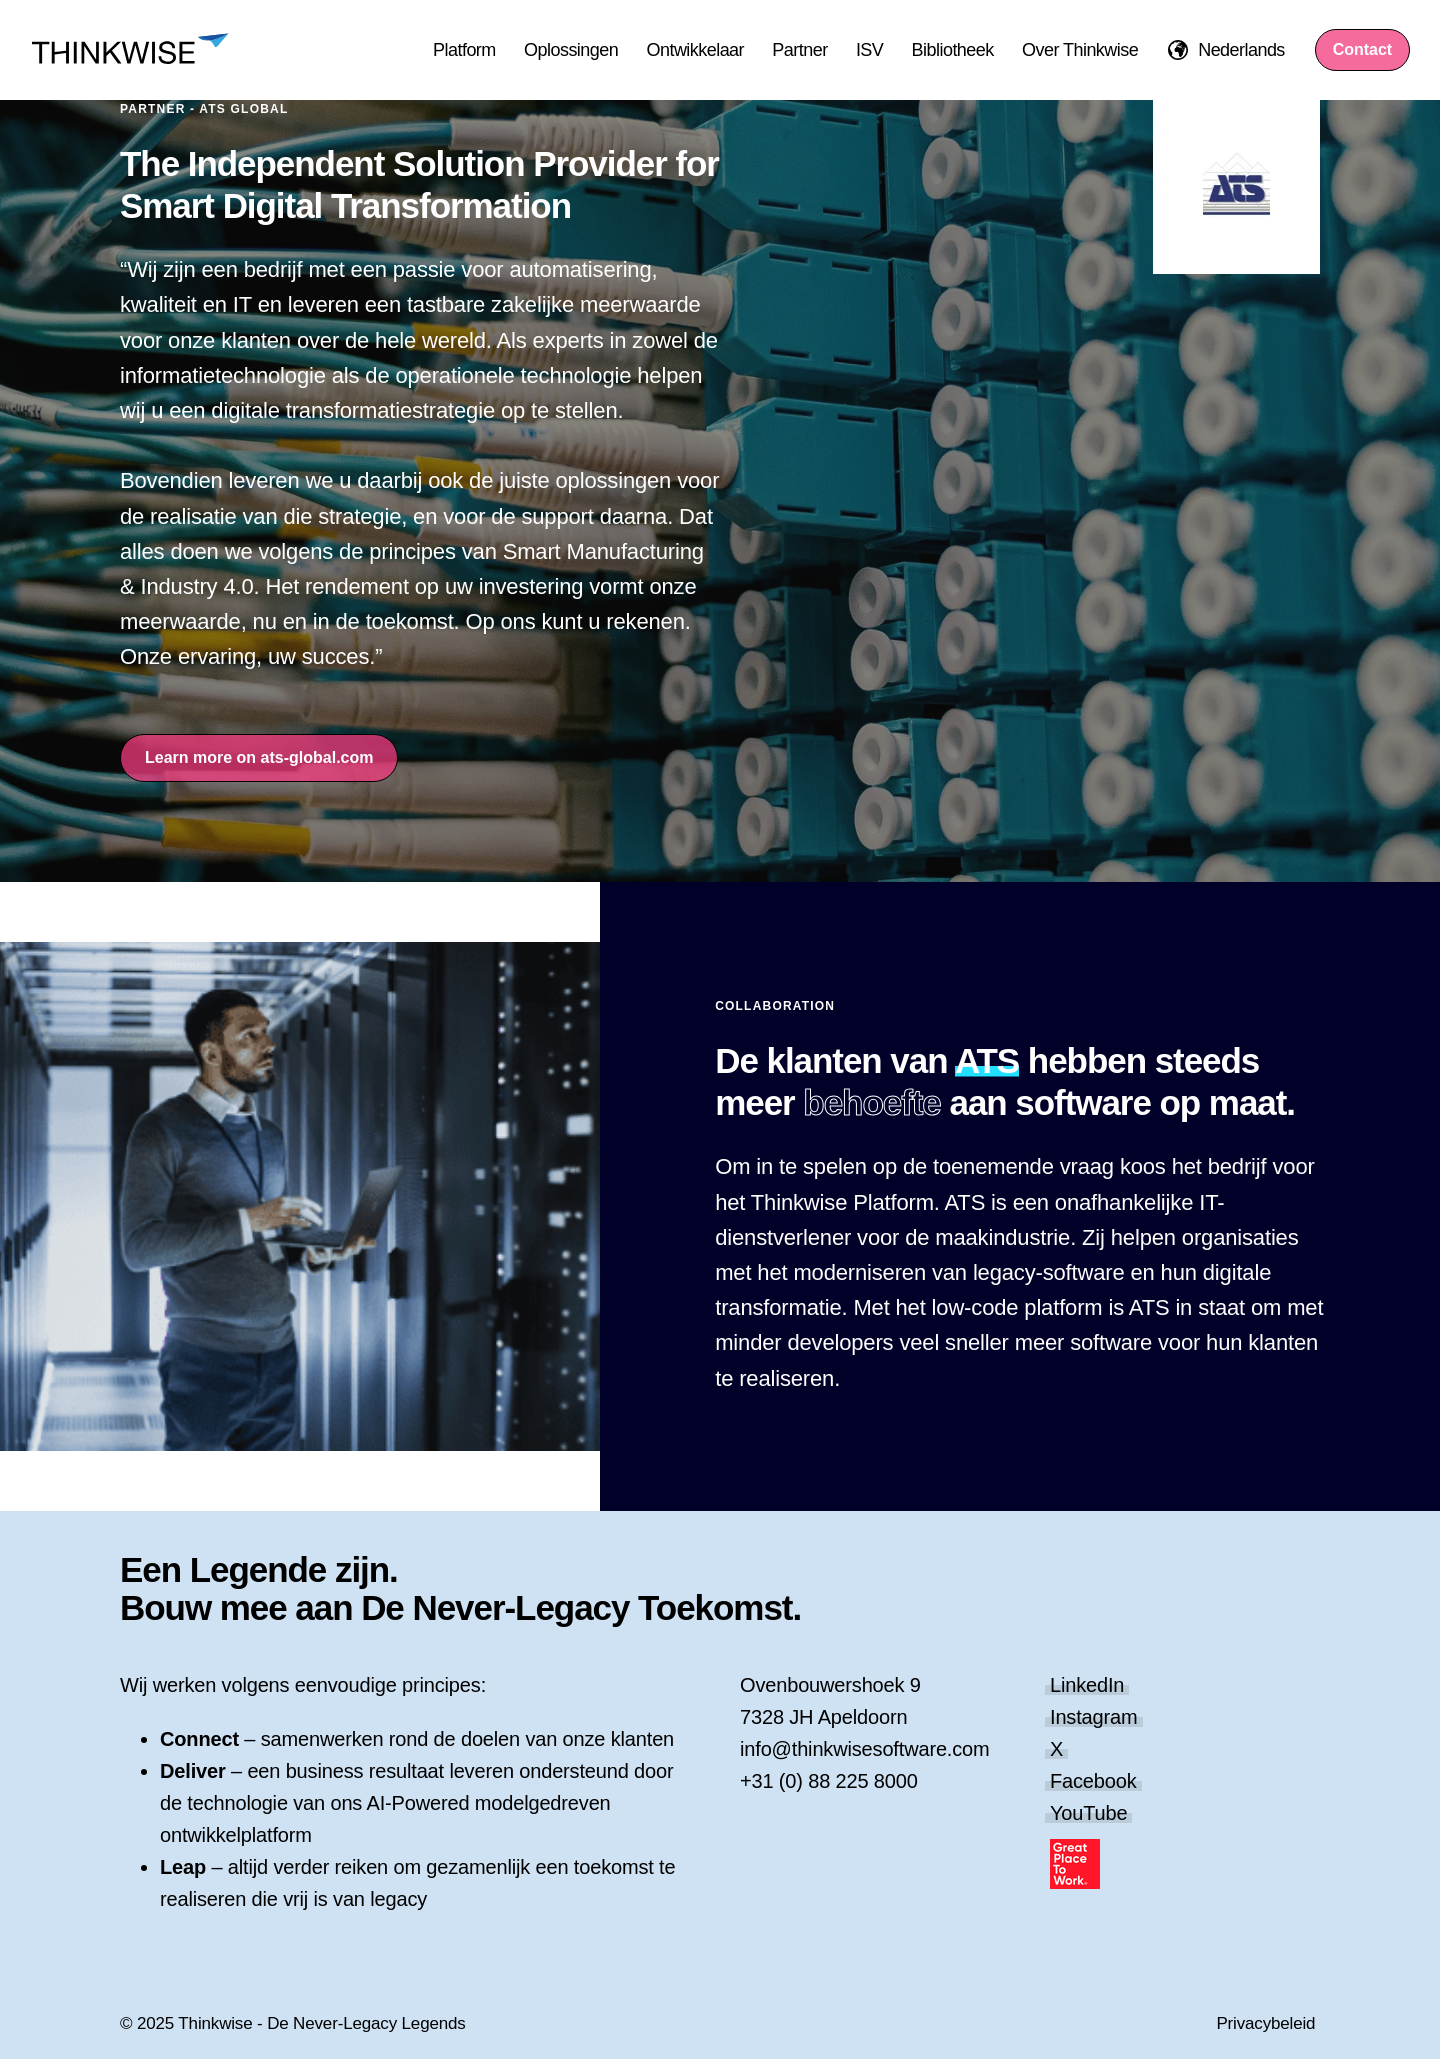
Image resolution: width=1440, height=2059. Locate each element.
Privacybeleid (1265, 2023)
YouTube (1088, 1813)
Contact (1363, 49)
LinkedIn (1087, 1685)
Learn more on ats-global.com (259, 757)
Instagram (1094, 1717)
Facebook (1093, 1781)
